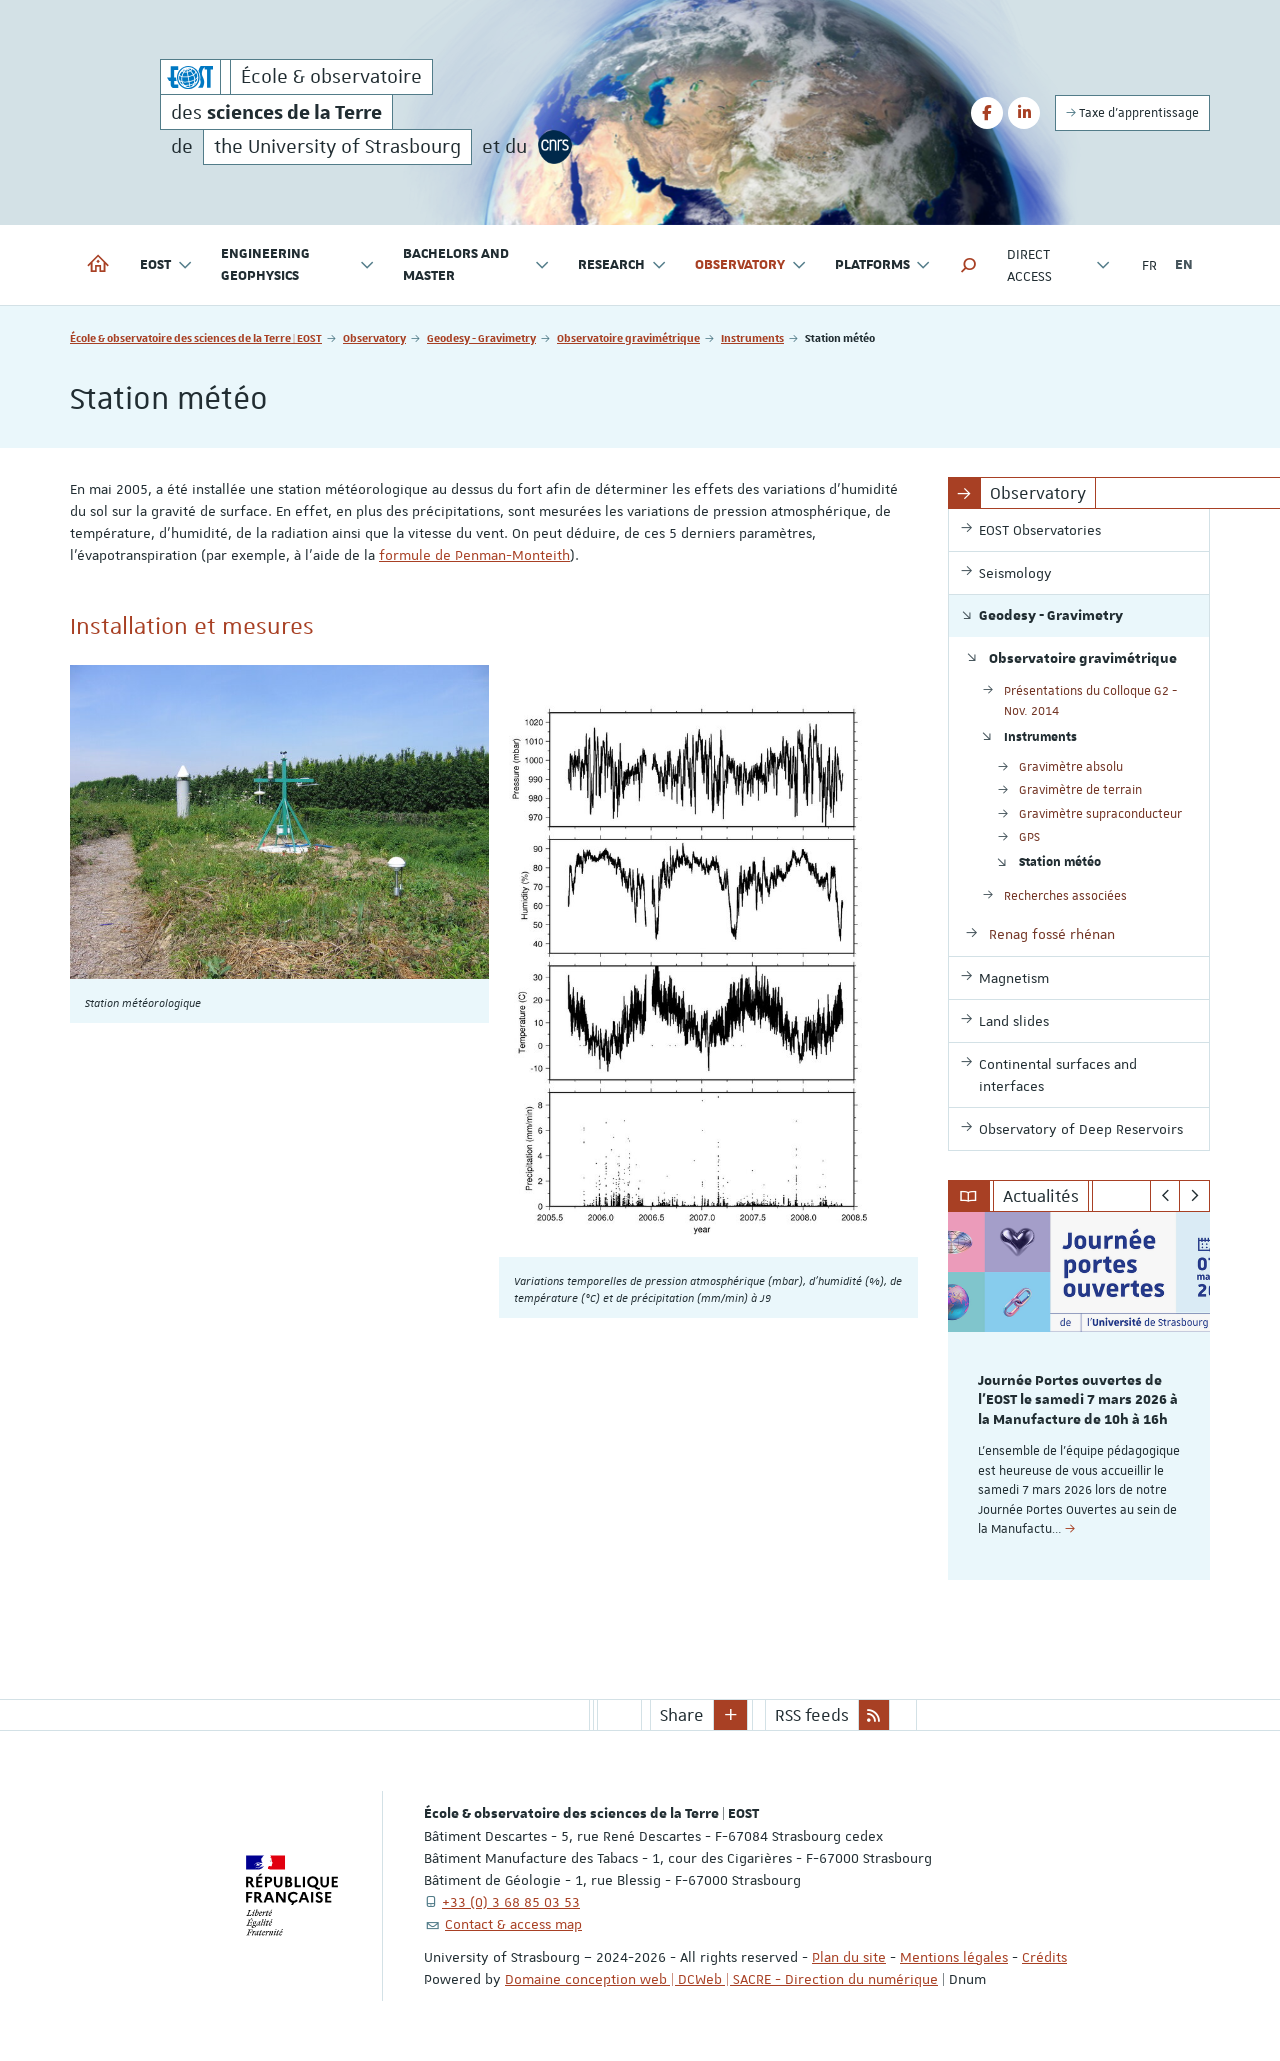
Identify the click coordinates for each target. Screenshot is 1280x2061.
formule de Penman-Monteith (474, 555)
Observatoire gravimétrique (628, 337)
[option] (1079, 1396)
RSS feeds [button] (812, 1715)
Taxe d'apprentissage (1132, 113)
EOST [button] (166, 265)
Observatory (374, 337)
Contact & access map (513, 1924)
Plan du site (849, 1957)
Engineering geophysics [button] (298, 265)
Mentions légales (954, 1957)
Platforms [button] (883, 265)
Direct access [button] (1058, 265)
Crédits (1044, 1957)
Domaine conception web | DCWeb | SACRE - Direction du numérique (721, 1979)
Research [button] (622, 265)
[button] (969, 265)
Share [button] (682, 1715)
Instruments (752, 337)
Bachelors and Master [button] (476, 265)
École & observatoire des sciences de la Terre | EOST (196, 337)
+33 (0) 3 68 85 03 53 (511, 1902)
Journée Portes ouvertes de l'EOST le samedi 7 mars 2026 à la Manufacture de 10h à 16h (1078, 1401)
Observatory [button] (751, 265)
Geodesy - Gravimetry (481, 337)
